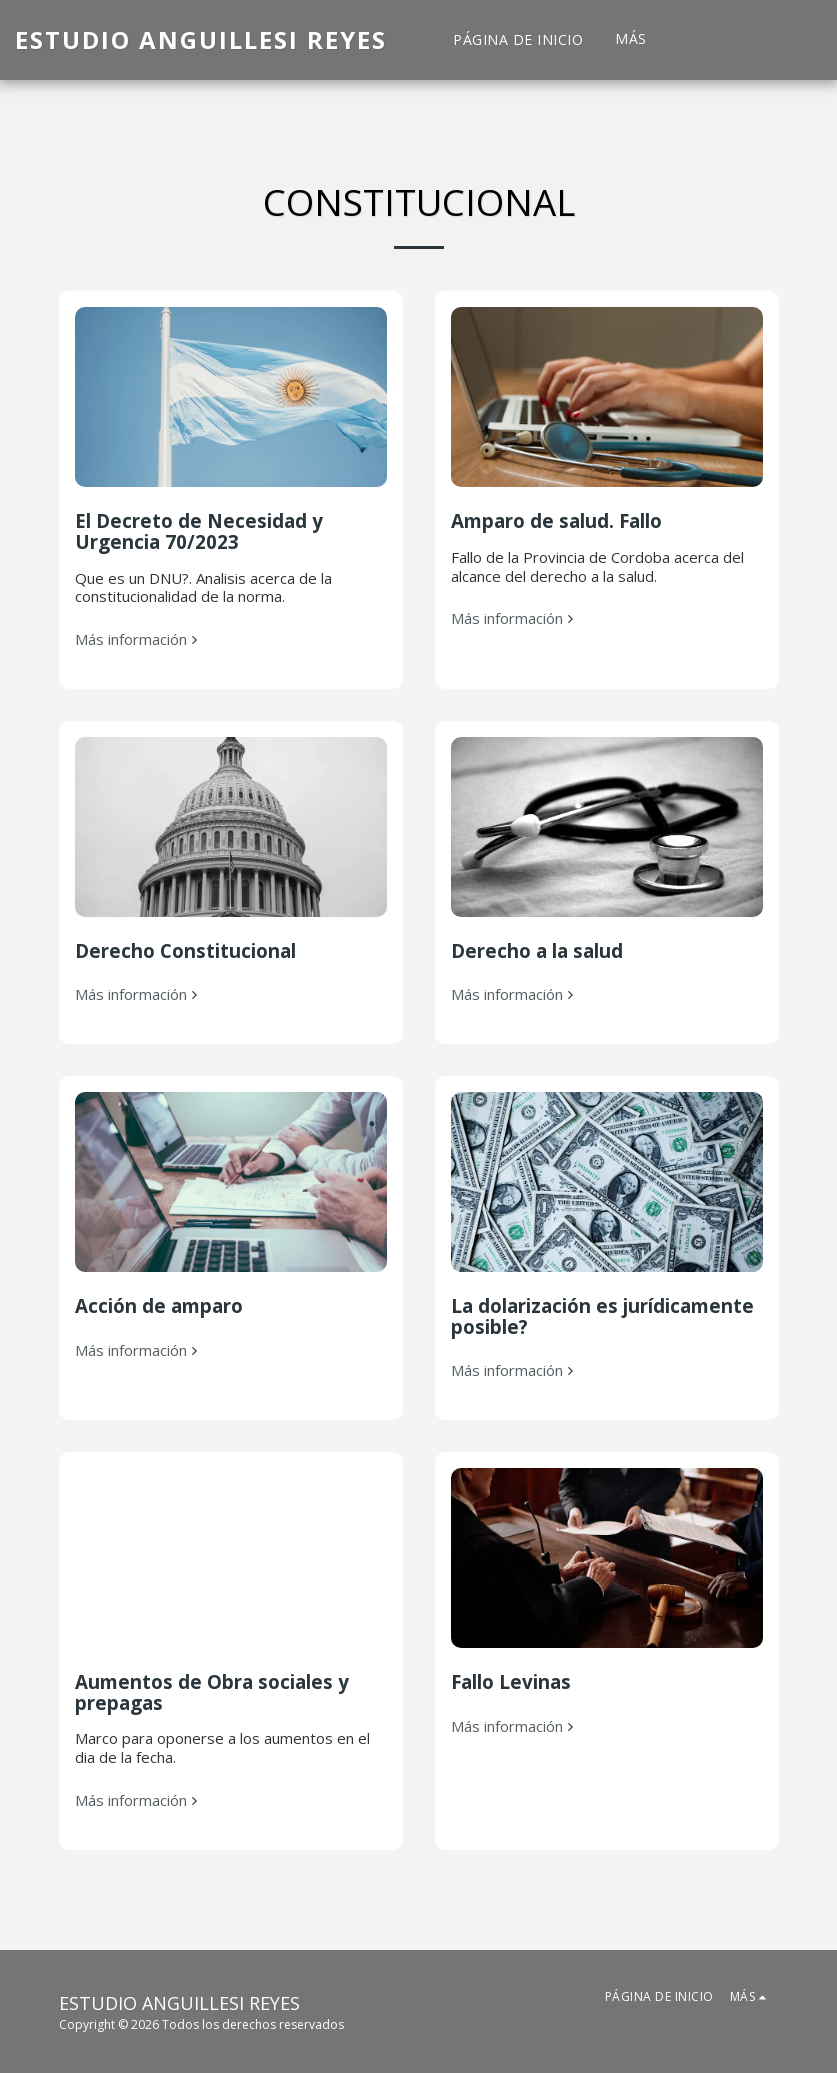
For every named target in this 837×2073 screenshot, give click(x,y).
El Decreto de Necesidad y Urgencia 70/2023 (199, 531)
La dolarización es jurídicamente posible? (602, 1316)
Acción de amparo (159, 1305)
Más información (138, 639)
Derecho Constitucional (185, 950)
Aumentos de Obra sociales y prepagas (212, 1692)
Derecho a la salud (537, 950)
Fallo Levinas (511, 1681)
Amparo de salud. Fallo (556, 520)
